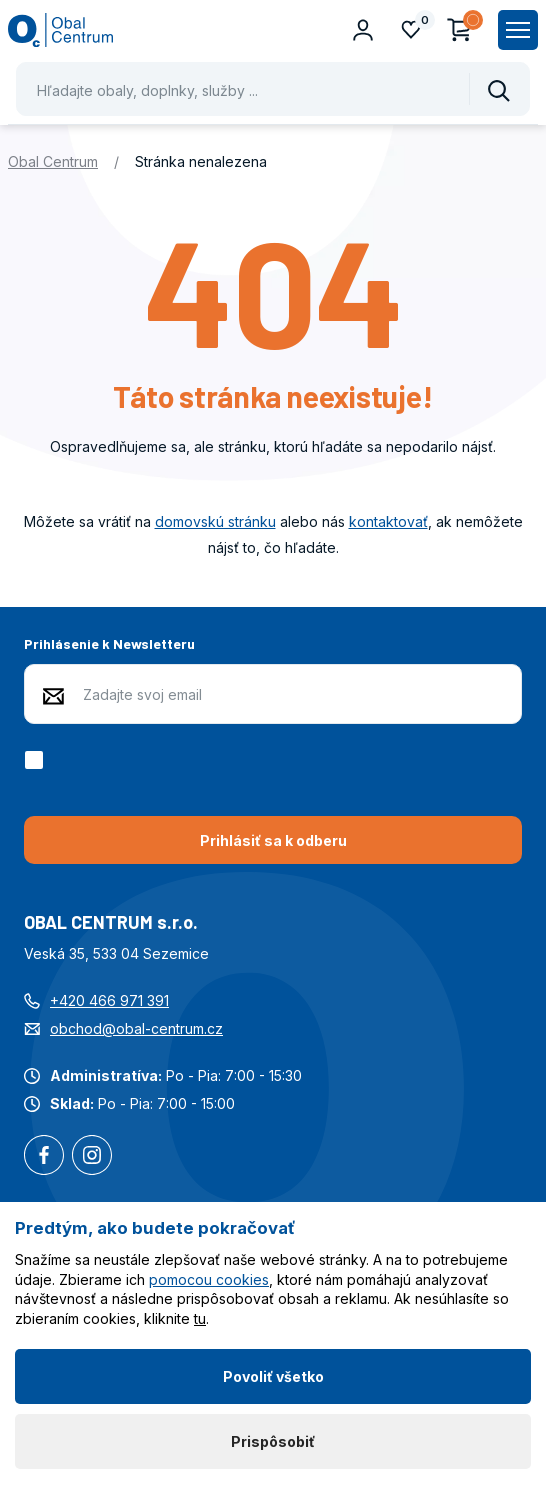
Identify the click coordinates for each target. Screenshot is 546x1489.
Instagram (92, 1157)
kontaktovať (388, 521)
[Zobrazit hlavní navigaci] (518, 30)
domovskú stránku (215, 521)
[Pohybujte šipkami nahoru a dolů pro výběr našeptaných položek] (273, 89)
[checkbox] (37, 760)
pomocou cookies (209, 1279)
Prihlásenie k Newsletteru (109, 643)
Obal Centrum (53, 161)
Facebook (44, 1157)
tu (200, 1318)
